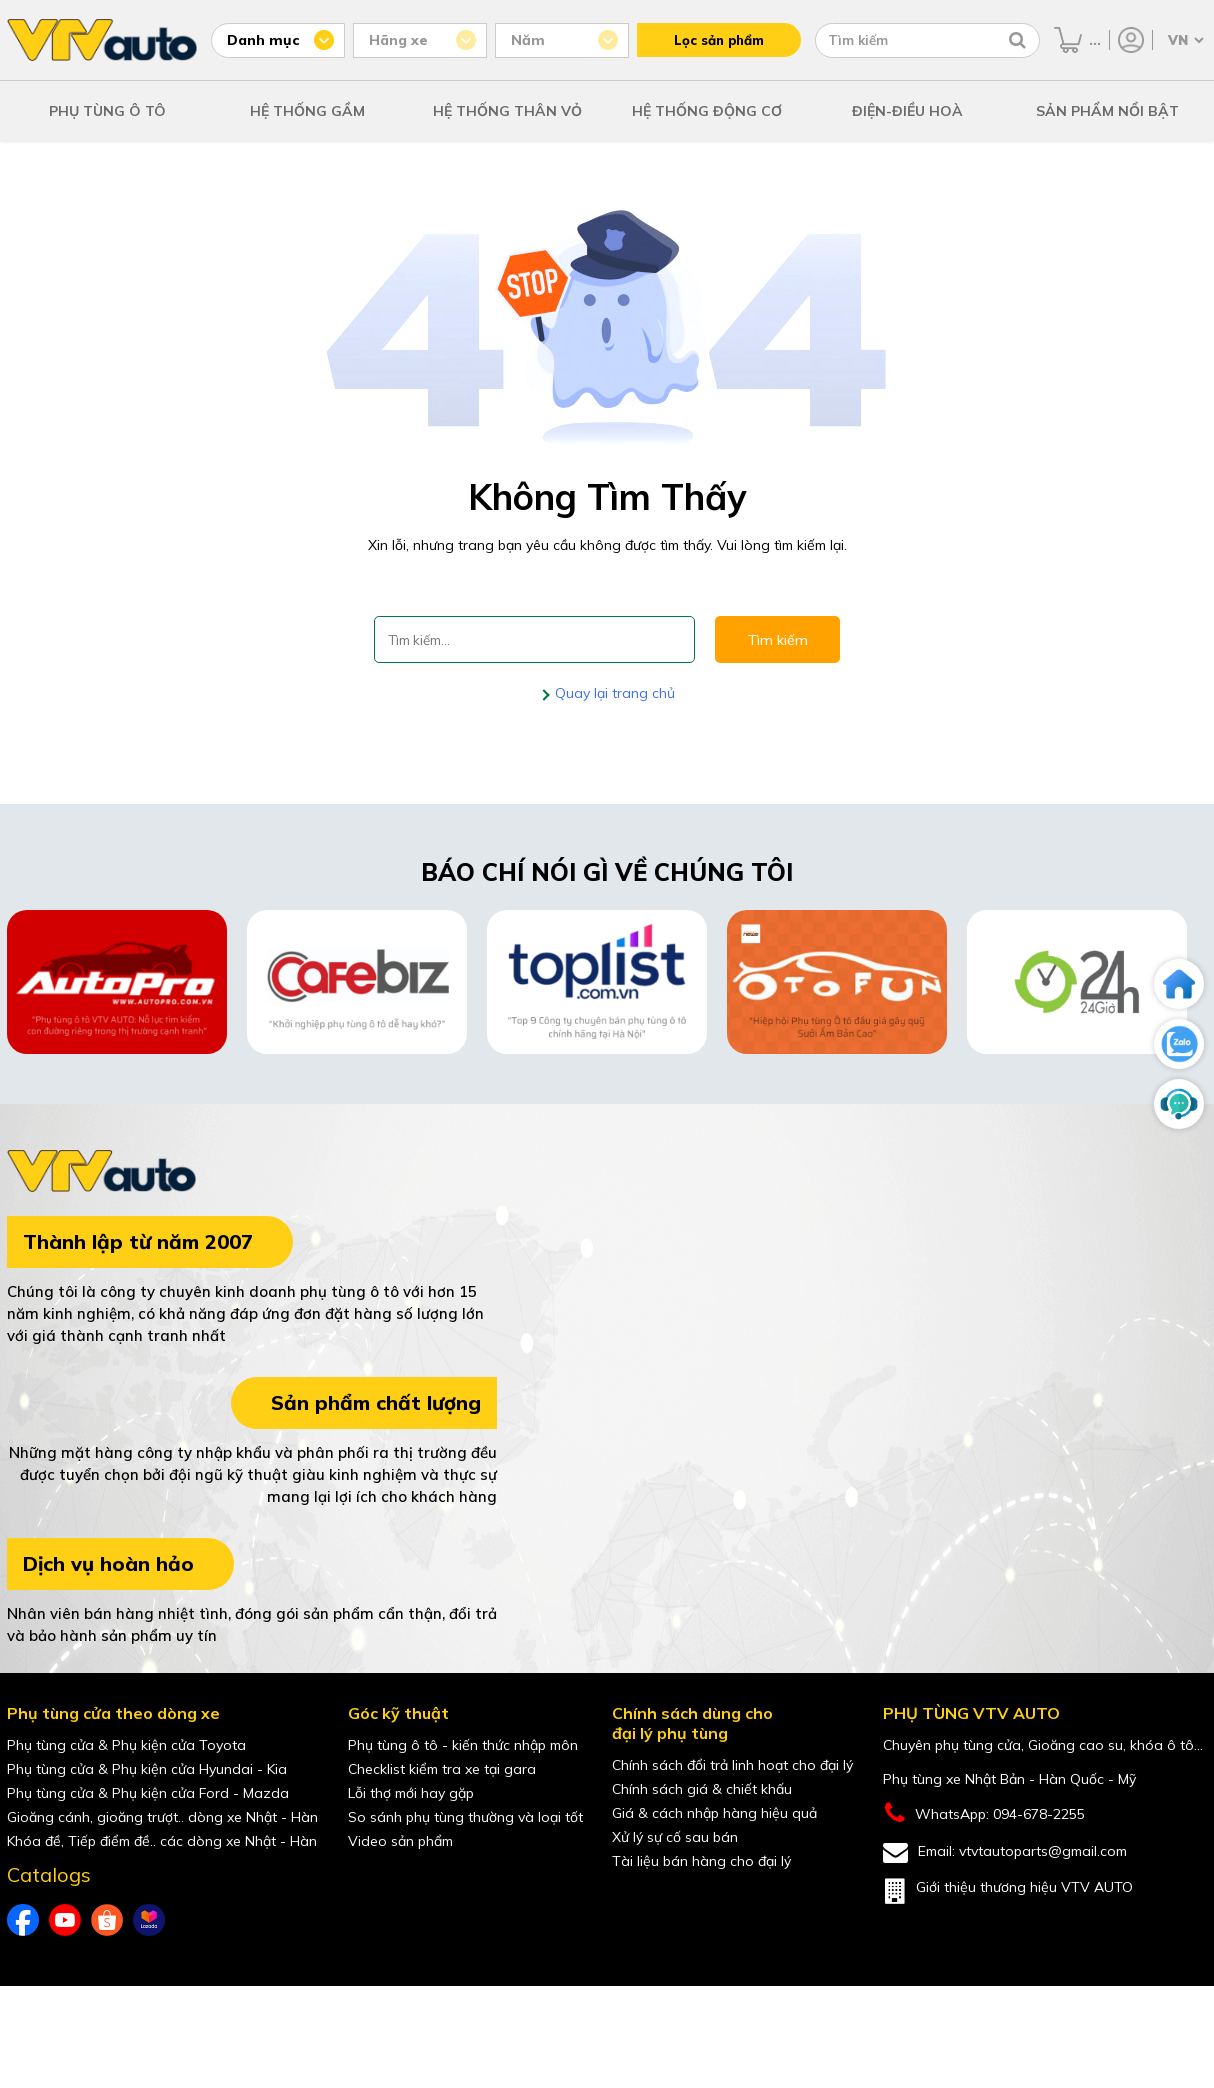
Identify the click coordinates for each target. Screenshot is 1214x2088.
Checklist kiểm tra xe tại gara (442, 1769)
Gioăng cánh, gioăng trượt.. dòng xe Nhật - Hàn (162, 1817)
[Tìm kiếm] (1017, 40)
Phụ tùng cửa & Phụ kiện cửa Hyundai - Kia (147, 1769)
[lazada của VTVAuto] (149, 1920)
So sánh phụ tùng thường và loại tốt (465, 1817)
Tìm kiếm (777, 640)
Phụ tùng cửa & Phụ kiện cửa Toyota (126, 1745)
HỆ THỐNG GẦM (307, 111)
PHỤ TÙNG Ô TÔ (107, 111)
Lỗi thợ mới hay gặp (411, 1793)
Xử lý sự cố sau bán (675, 1837)
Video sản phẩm (400, 1841)
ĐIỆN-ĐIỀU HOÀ (907, 111)
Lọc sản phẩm (719, 40)
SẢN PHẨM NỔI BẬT (1107, 111)
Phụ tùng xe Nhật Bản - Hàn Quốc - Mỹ (1009, 1779)
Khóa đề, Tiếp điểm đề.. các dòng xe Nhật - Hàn (162, 1841)
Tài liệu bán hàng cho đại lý (701, 1861)
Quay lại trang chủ (613, 693)
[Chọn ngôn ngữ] (1184, 40)
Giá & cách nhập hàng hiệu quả (714, 1813)
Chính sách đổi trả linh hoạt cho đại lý (732, 1765)
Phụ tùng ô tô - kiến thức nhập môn (463, 1745)
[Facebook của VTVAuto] (23, 1920)
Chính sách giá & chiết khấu (702, 1789)
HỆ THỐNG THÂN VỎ (507, 111)
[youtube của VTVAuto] (65, 1920)
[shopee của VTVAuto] (107, 1920)
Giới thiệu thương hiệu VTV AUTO (1008, 1891)
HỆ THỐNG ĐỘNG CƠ (707, 111)
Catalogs (49, 1875)
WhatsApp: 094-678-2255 (984, 1813)
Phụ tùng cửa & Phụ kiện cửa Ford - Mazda (148, 1793)
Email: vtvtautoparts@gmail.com (1005, 1852)
